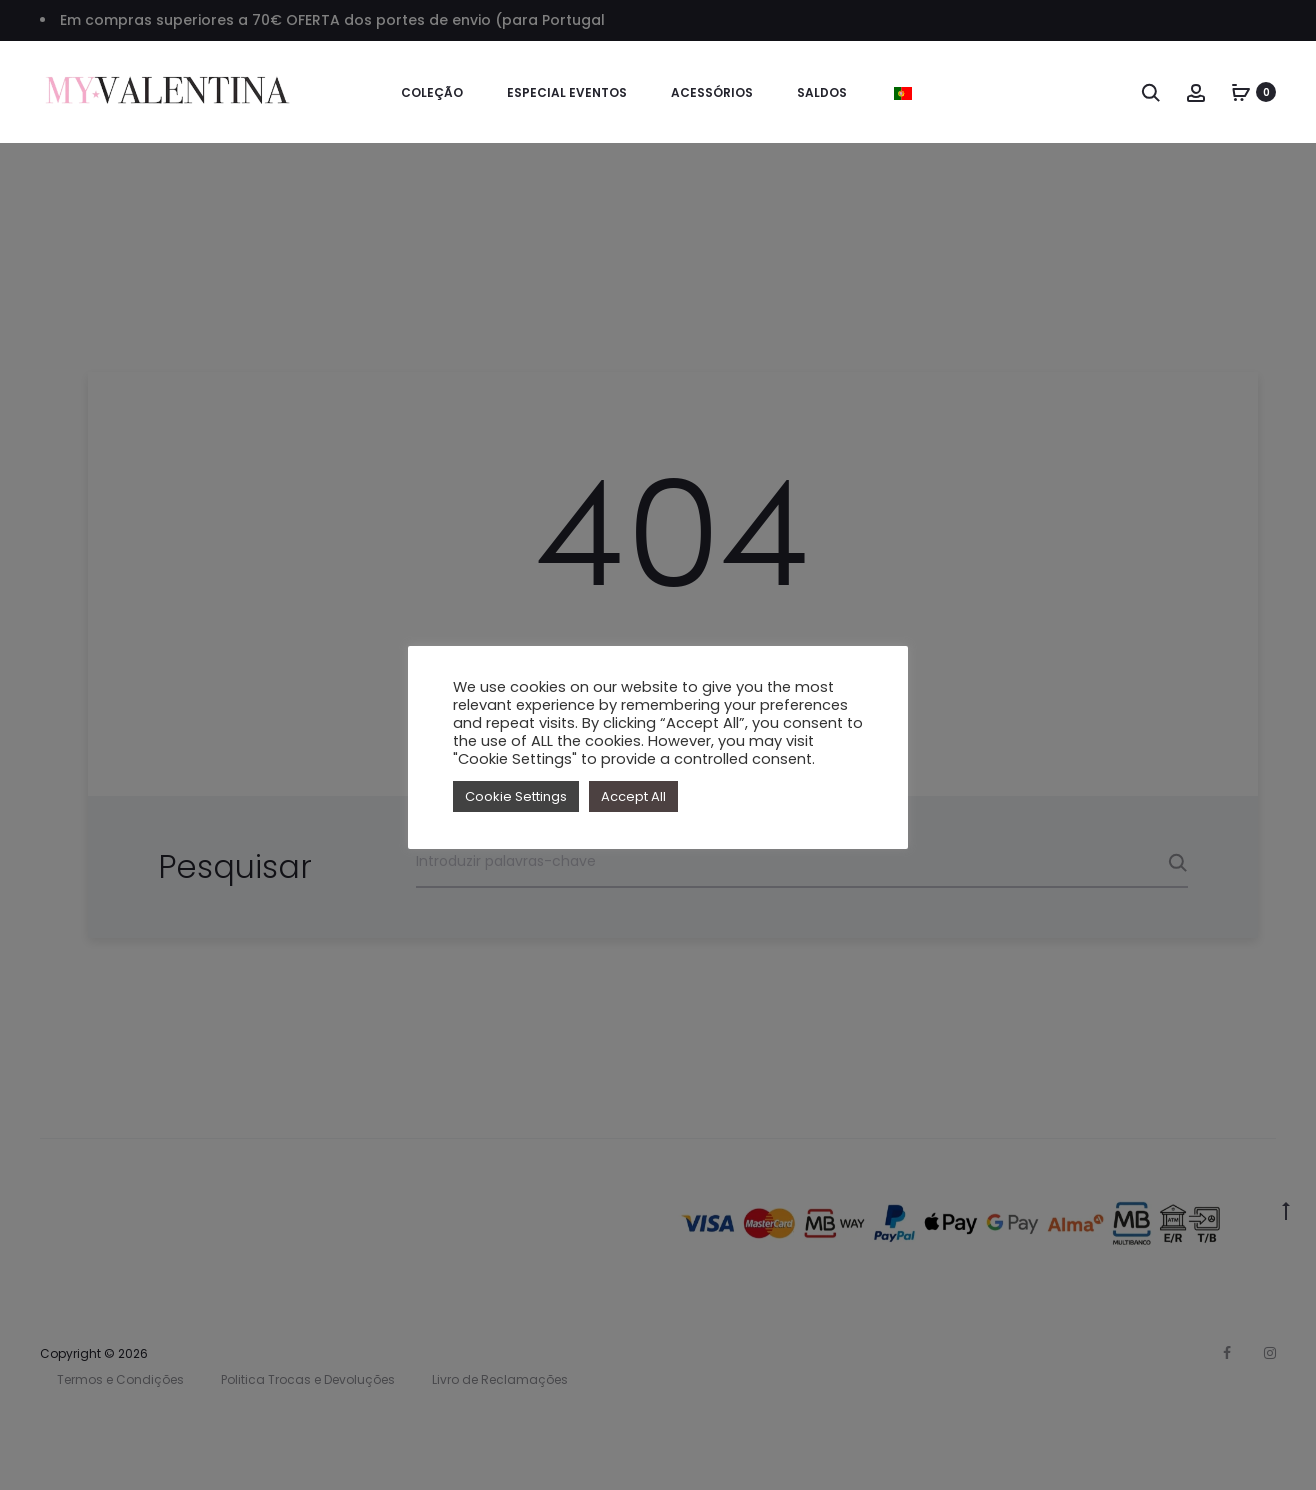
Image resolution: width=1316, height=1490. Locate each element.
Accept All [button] (633, 796)
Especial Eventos (567, 92)
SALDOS (822, 92)
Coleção (432, 92)
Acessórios (712, 92)
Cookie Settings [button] (516, 796)
